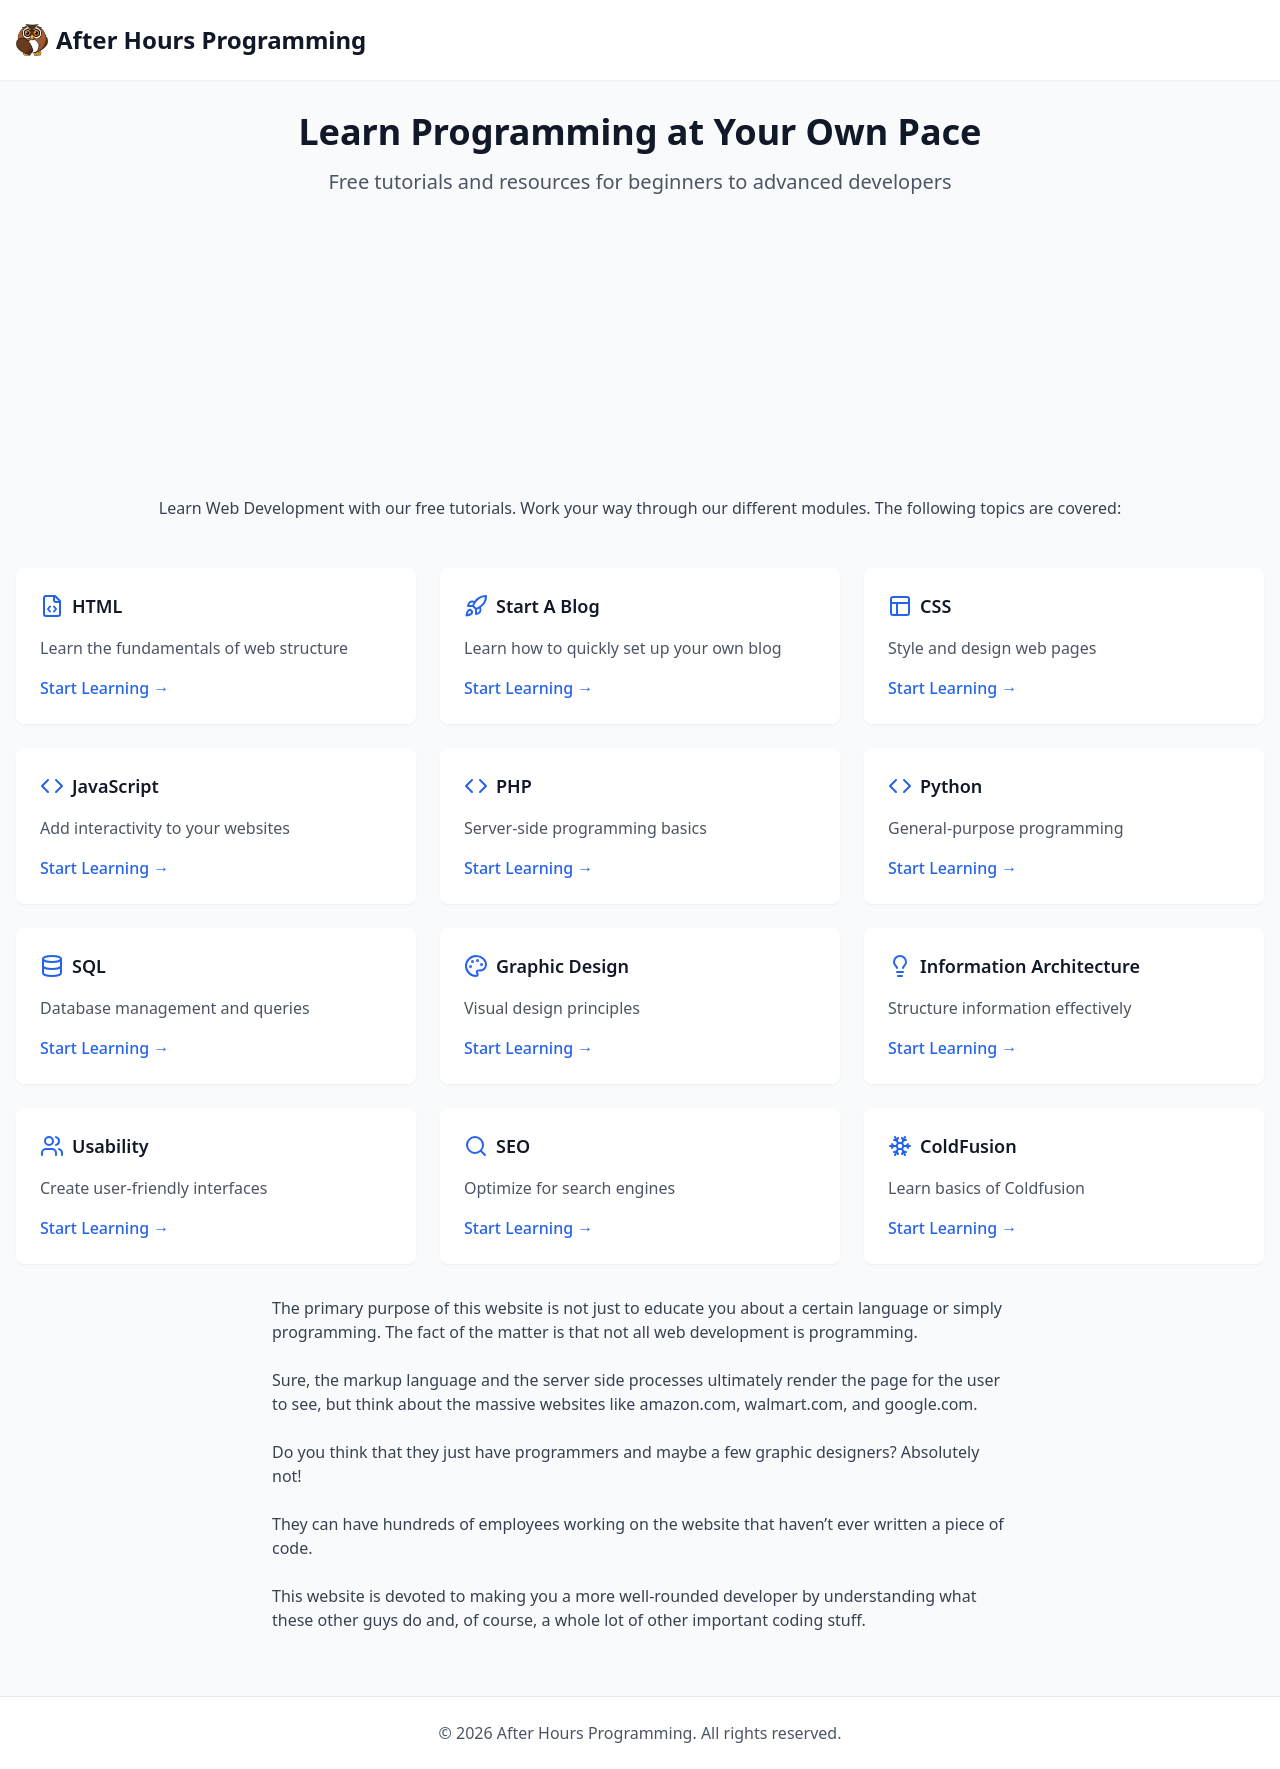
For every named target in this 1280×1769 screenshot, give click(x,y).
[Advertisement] (640, 346)
